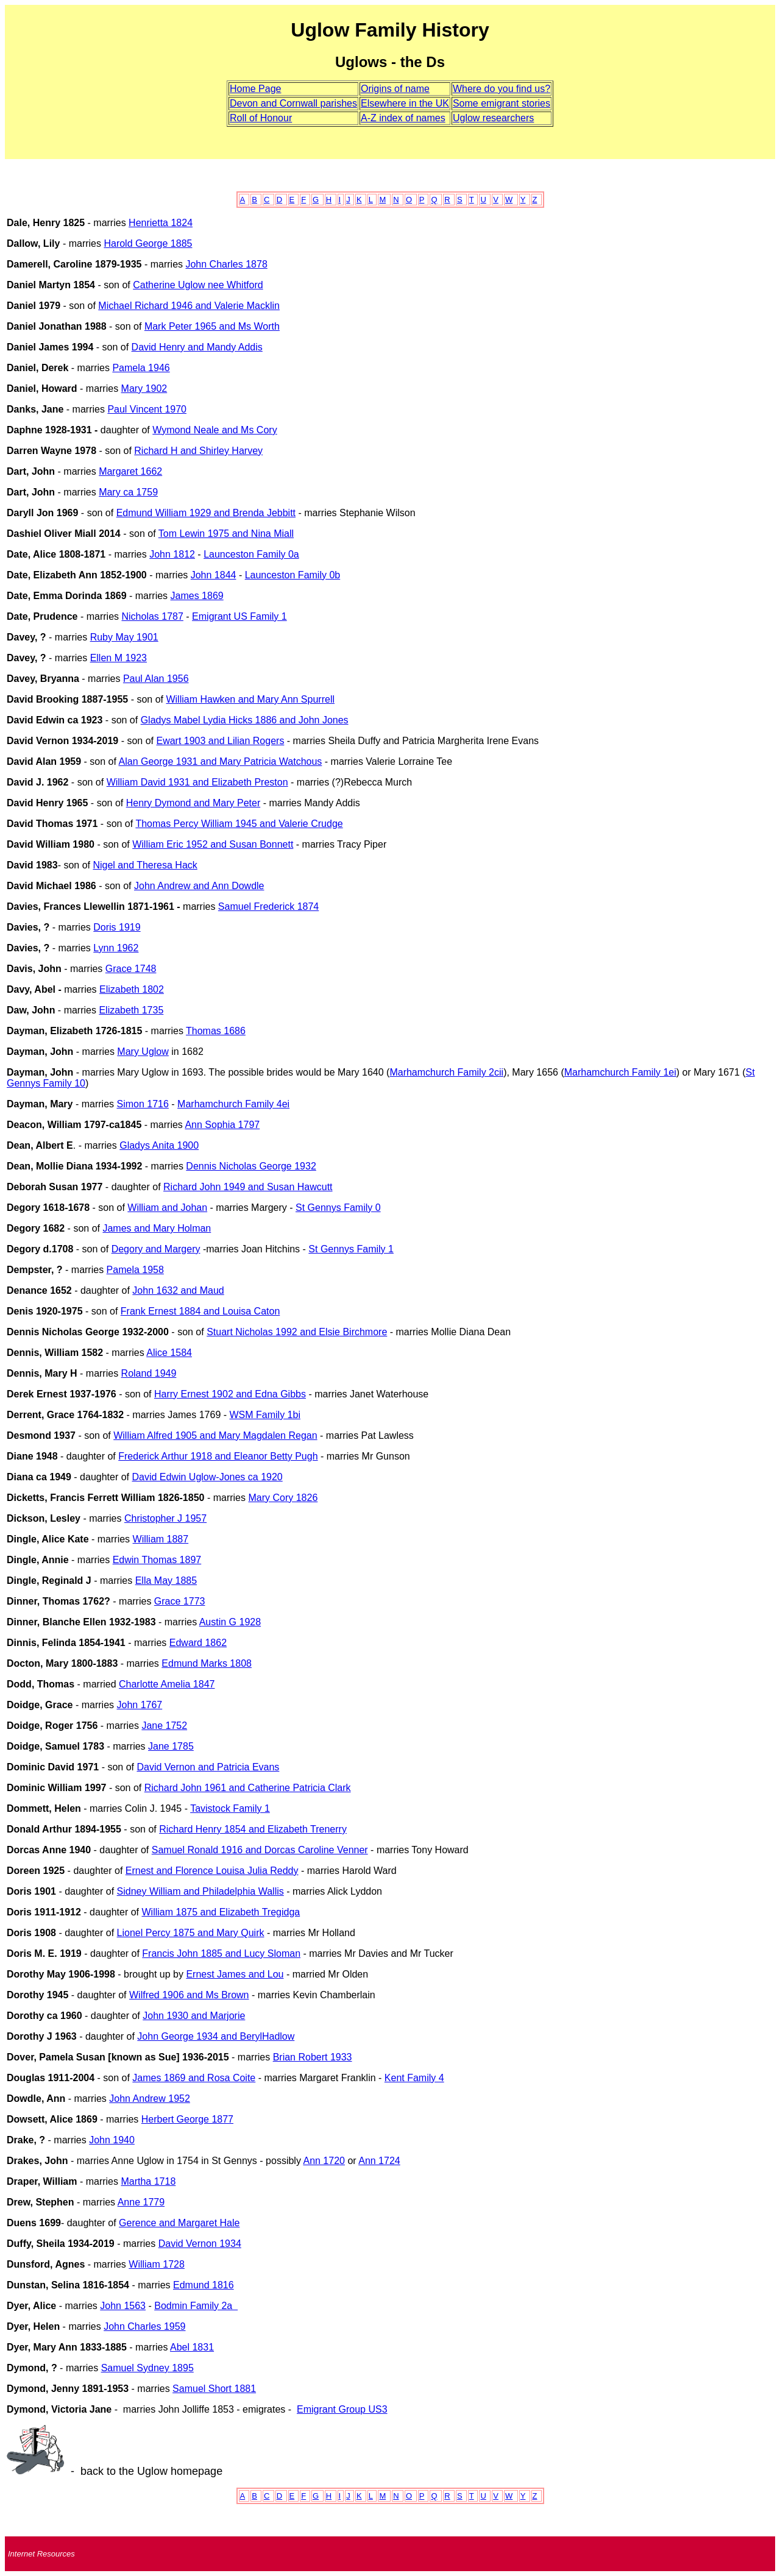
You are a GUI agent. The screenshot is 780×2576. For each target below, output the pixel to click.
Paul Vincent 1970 (146, 409)
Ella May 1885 (166, 1580)
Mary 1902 (144, 388)
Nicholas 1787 (152, 616)
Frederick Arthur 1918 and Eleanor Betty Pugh (217, 1456)
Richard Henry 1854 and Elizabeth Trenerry (253, 1829)
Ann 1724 (379, 2161)
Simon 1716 (143, 1104)
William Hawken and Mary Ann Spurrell (250, 699)
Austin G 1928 (230, 1622)
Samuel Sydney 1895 (147, 2368)
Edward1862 (198, 1642)
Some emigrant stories (501, 103)
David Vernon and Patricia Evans (207, 1767)
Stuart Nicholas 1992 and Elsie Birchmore (297, 1332)
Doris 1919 (116, 927)
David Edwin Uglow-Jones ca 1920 (207, 1477)
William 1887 (161, 1539)
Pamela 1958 (135, 1270)
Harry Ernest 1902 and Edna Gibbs (230, 1394)
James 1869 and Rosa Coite (193, 2078)
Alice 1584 (169, 1352)
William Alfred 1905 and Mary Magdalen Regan (215, 1435)
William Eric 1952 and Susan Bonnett (212, 844)
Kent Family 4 (414, 2078)
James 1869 (197, 596)
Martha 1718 (148, 2181)
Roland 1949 (149, 1373)
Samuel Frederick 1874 (268, 906)
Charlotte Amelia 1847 (166, 1684)
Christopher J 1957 (165, 1518)
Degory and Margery (156, 1249)
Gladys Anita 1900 (159, 1145)
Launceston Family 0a (251, 554)
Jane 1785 (171, 1746)
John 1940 (112, 2140)
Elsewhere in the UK (405, 103)
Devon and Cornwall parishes (293, 103)
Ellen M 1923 (118, 658)
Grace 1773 (179, 1601)
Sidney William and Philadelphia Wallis (200, 1891)
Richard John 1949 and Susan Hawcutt (248, 1187)
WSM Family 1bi (265, 1415)
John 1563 (123, 2306)
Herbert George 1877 (187, 2119)
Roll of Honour (261, 118)
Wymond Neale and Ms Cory (214, 430)
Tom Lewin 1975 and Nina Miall (226, 533)
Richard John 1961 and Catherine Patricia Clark (247, 1788)
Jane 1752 (164, 1725)
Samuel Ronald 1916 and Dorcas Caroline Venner (260, 1850)
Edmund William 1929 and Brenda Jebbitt (206, 513)
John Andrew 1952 (149, 2098)
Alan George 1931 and (168, 761)
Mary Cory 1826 (282, 1497)
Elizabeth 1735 (131, 1010)
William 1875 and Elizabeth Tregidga (220, 1912)
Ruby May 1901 (124, 637)
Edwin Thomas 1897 (157, 1560)
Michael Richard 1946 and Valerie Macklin (189, 305)
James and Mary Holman (156, 1228)
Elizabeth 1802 (131, 989)
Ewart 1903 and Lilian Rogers (220, 741)
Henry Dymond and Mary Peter (193, 803)
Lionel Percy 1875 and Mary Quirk (190, 1933)
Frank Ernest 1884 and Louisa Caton (200, 1311)
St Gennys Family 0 (338, 1207)
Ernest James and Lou (234, 1974)
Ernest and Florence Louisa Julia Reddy (212, 1870)
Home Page (256, 88)
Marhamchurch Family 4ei (233, 1104)
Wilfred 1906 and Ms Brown (189, 1995)
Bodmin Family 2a (196, 2306)
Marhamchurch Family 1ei (620, 1072)
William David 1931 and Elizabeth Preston (197, 782)
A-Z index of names (403, 118)
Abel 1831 (192, 2347)
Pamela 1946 (140, 368)
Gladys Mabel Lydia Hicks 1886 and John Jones (245, 720)
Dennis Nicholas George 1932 (251, 1166)
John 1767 (139, 1705)
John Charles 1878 (226, 264)
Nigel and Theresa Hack (145, 865)
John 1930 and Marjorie (194, 2015)
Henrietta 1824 (161, 223)
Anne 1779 (141, 2202)
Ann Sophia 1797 (222, 1124)
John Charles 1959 (144, 2326)
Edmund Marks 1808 (206, 1663)
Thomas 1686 (216, 1031)
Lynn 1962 (115, 948)
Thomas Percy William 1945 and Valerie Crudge (238, 823)
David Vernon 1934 (199, 2243)
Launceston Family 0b (293, 575)
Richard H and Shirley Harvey (198, 450)
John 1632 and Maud (178, 1290)
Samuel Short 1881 (214, 2388)
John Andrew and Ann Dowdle (199, 886)
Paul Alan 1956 (156, 678)
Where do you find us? (501, 88)
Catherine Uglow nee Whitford (198, 285)
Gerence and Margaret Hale (179, 2223)
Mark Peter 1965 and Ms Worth (212, 326)
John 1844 (213, 575)
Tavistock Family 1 (230, 1808)
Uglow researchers (493, 118)
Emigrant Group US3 (342, 2409)
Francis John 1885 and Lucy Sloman (221, 1953)
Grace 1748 (131, 968)
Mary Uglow (142, 1051)
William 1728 (157, 2264)
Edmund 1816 (203, 2285)
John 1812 (172, 554)
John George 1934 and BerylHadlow (215, 2036)
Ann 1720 (324, 2161)
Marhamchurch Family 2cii (446, 1072)
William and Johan (167, 1207)
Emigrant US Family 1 (239, 616)
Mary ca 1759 (128, 492)
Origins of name (395, 88)
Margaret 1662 (130, 471)
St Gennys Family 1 (351, 1249)
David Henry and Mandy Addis (197, 347)
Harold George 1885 (148, 243)
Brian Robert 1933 (312, 2057)
